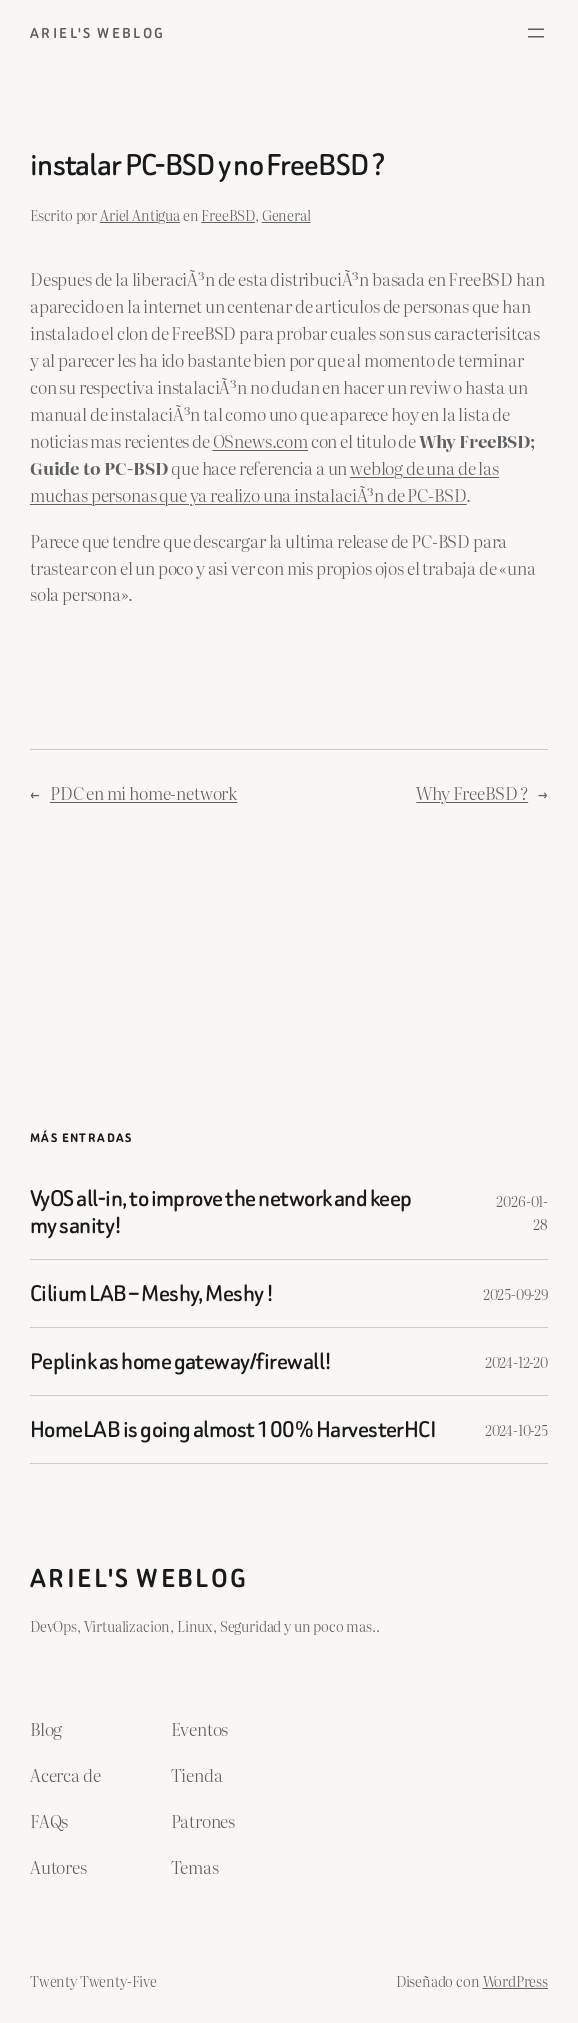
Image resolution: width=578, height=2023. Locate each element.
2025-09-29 (515, 1293)
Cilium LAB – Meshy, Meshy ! (152, 1293)
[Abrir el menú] (536, 33)
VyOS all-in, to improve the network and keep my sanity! (221, 1212)
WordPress (516, 1980)
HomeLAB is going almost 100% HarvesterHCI (233, 1429)
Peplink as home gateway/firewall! (181, 1361)
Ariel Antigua (140, 214)
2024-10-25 (516, 1429)
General (286, 214)
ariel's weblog (98, 33)
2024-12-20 (516, 1361)
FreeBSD (228, 214)
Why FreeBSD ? (472, 792)
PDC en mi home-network (143, 792)
